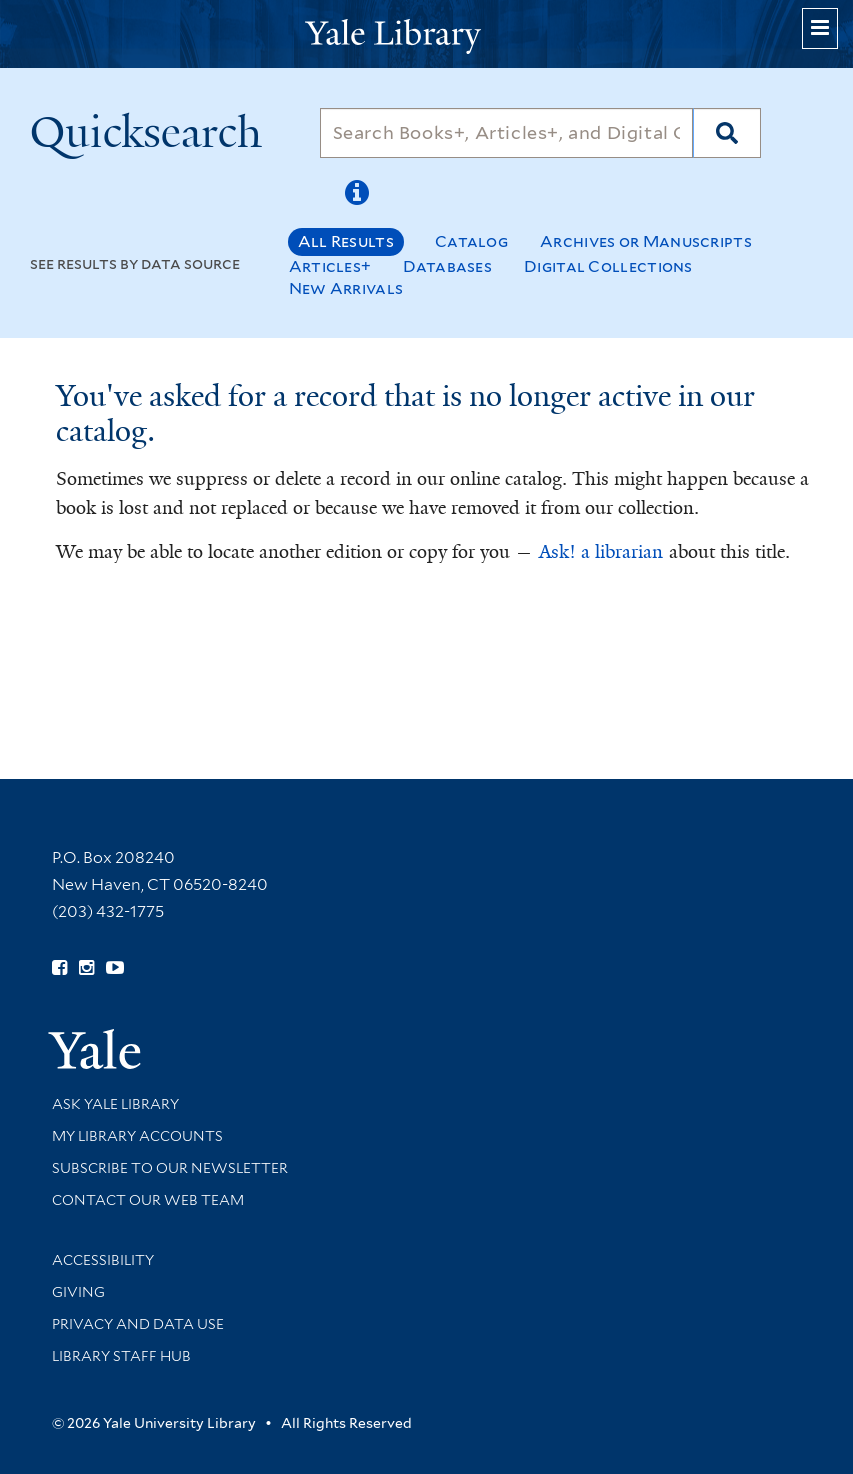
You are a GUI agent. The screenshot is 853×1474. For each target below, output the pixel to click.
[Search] (507, 133)
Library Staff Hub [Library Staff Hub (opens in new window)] (121, 1356)
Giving (78, 1292)
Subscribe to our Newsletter (170, 1168)
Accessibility (103, 1260)
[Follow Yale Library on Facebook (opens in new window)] (59, 968)
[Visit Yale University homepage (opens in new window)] (94, 1042)
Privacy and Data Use (138, 1324)
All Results (346, 241)
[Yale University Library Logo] (427, 34)
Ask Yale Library (115, 1104)
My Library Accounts (137, 1136)
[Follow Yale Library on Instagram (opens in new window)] (86, 968)
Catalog (471, 241)
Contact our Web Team (148, 1200)
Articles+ (330, 266)
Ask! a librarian (601, 552)
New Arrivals (346, 288)
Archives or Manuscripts (646, 241)
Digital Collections (608, 266)
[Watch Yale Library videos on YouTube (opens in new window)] (115, 968)
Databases (447, 266)
